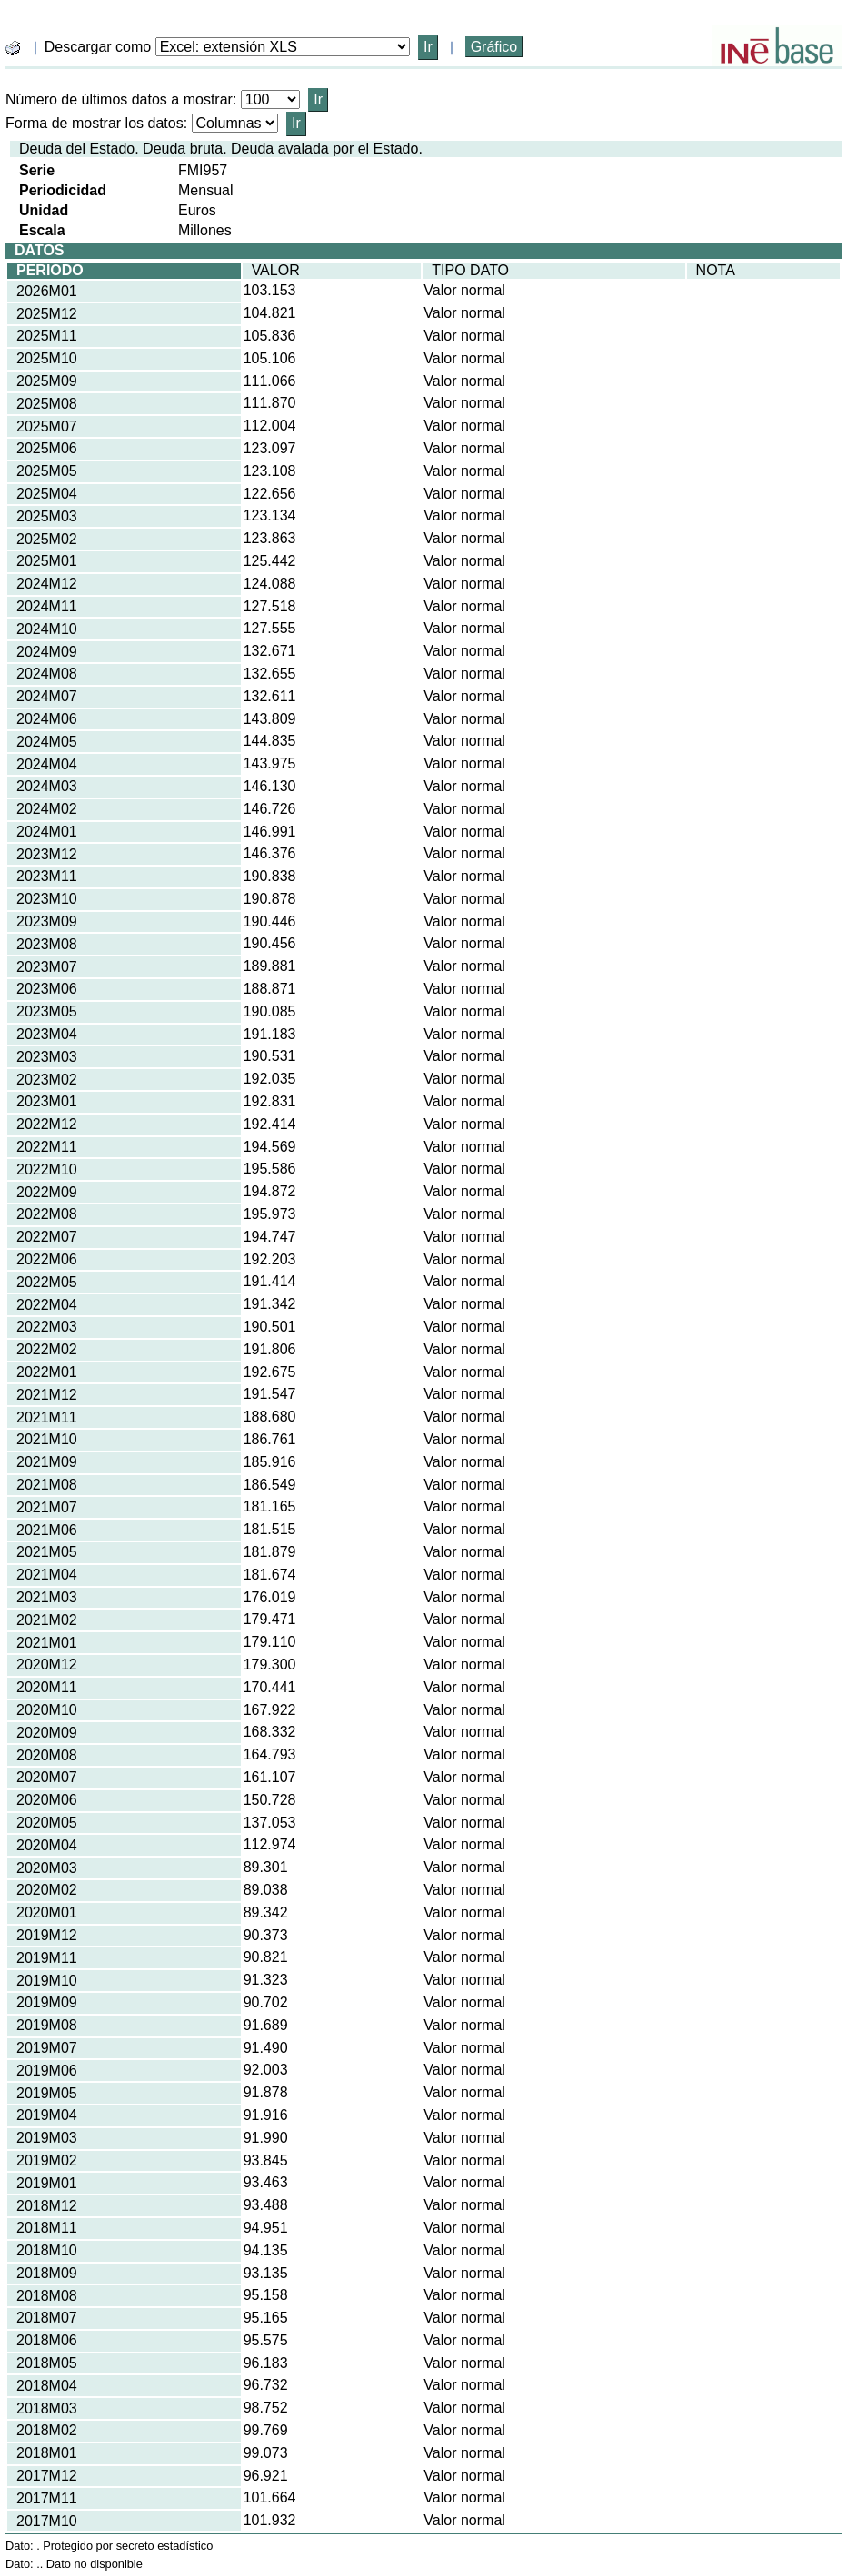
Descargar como (98, 46)
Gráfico (494, 46)
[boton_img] (12, 48)
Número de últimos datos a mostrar (119, 99)
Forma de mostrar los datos (94, 123)
